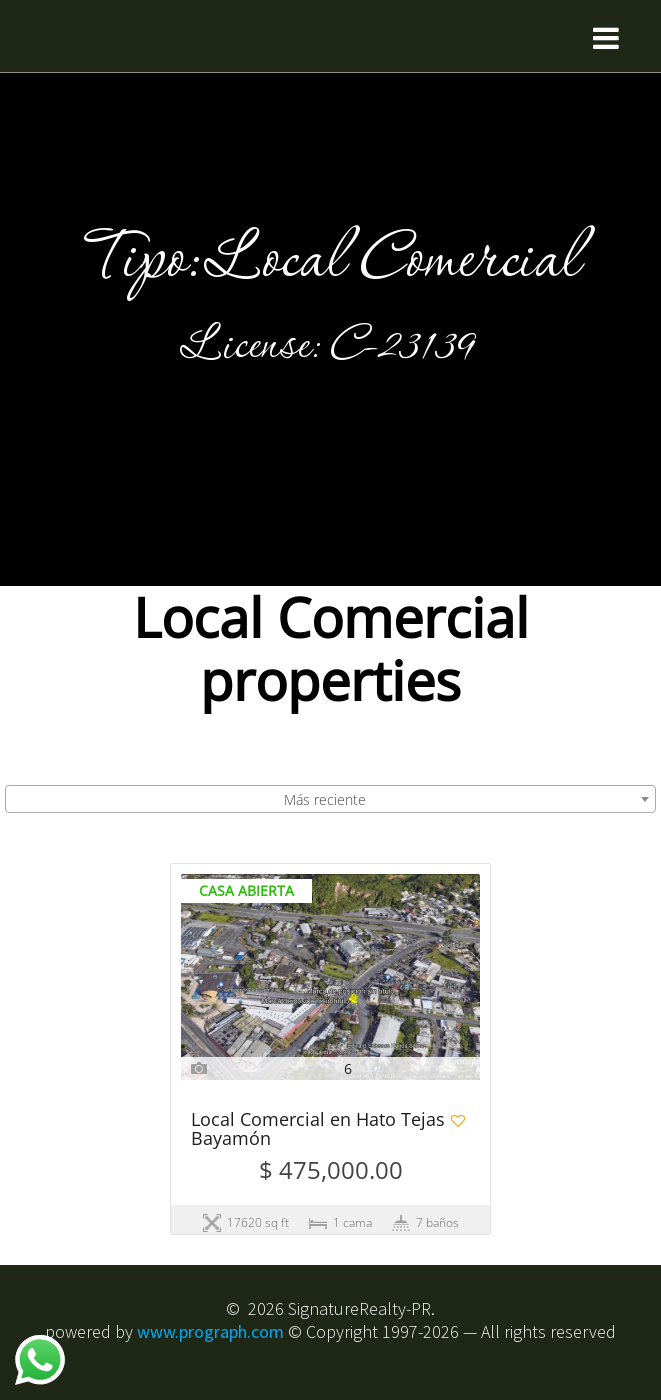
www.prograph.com (210, 1331)
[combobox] (330, 799)
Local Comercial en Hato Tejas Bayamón (318, 1130)
